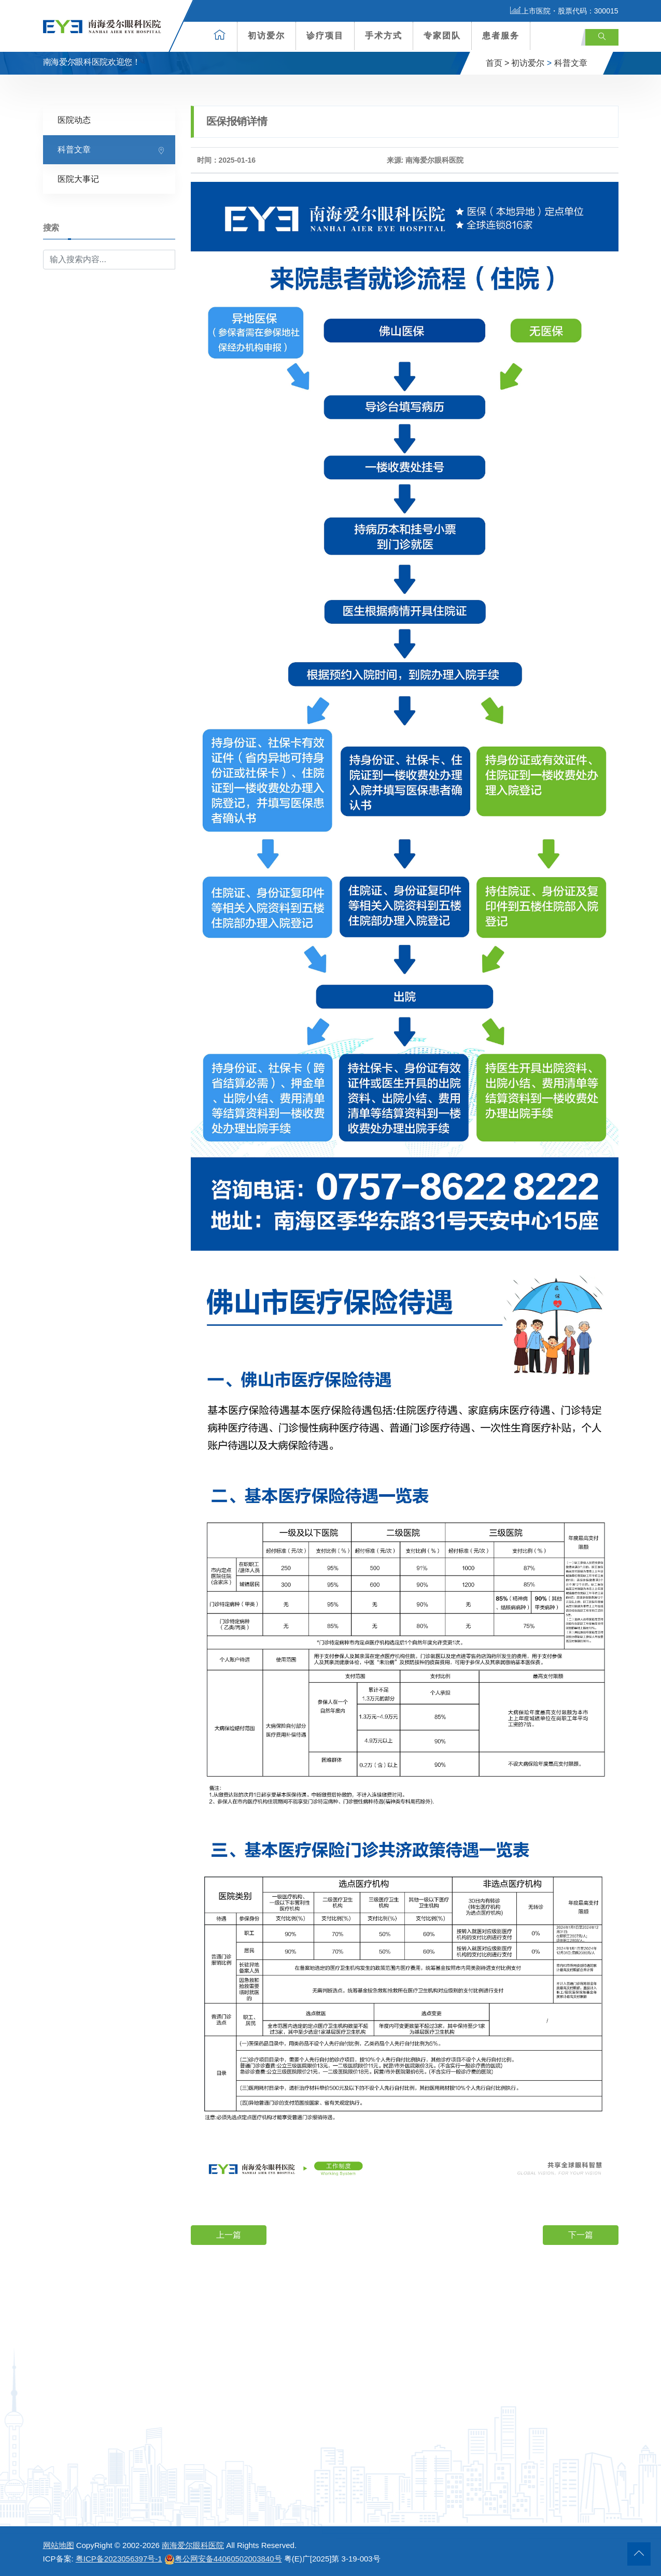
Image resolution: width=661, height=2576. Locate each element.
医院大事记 (78, 178)
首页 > (498, 63)
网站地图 (58, 2545)
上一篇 (228, 2234)
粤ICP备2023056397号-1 (119, 2558)
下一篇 (580, 2234)
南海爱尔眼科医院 (193, 2545)
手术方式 (383, 35)
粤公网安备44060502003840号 (223, 2558)
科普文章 (570, 63)
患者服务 (500, 35)
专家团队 (442, 35)
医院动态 (74, 119)
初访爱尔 (266, 35)
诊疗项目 (325, 35)
